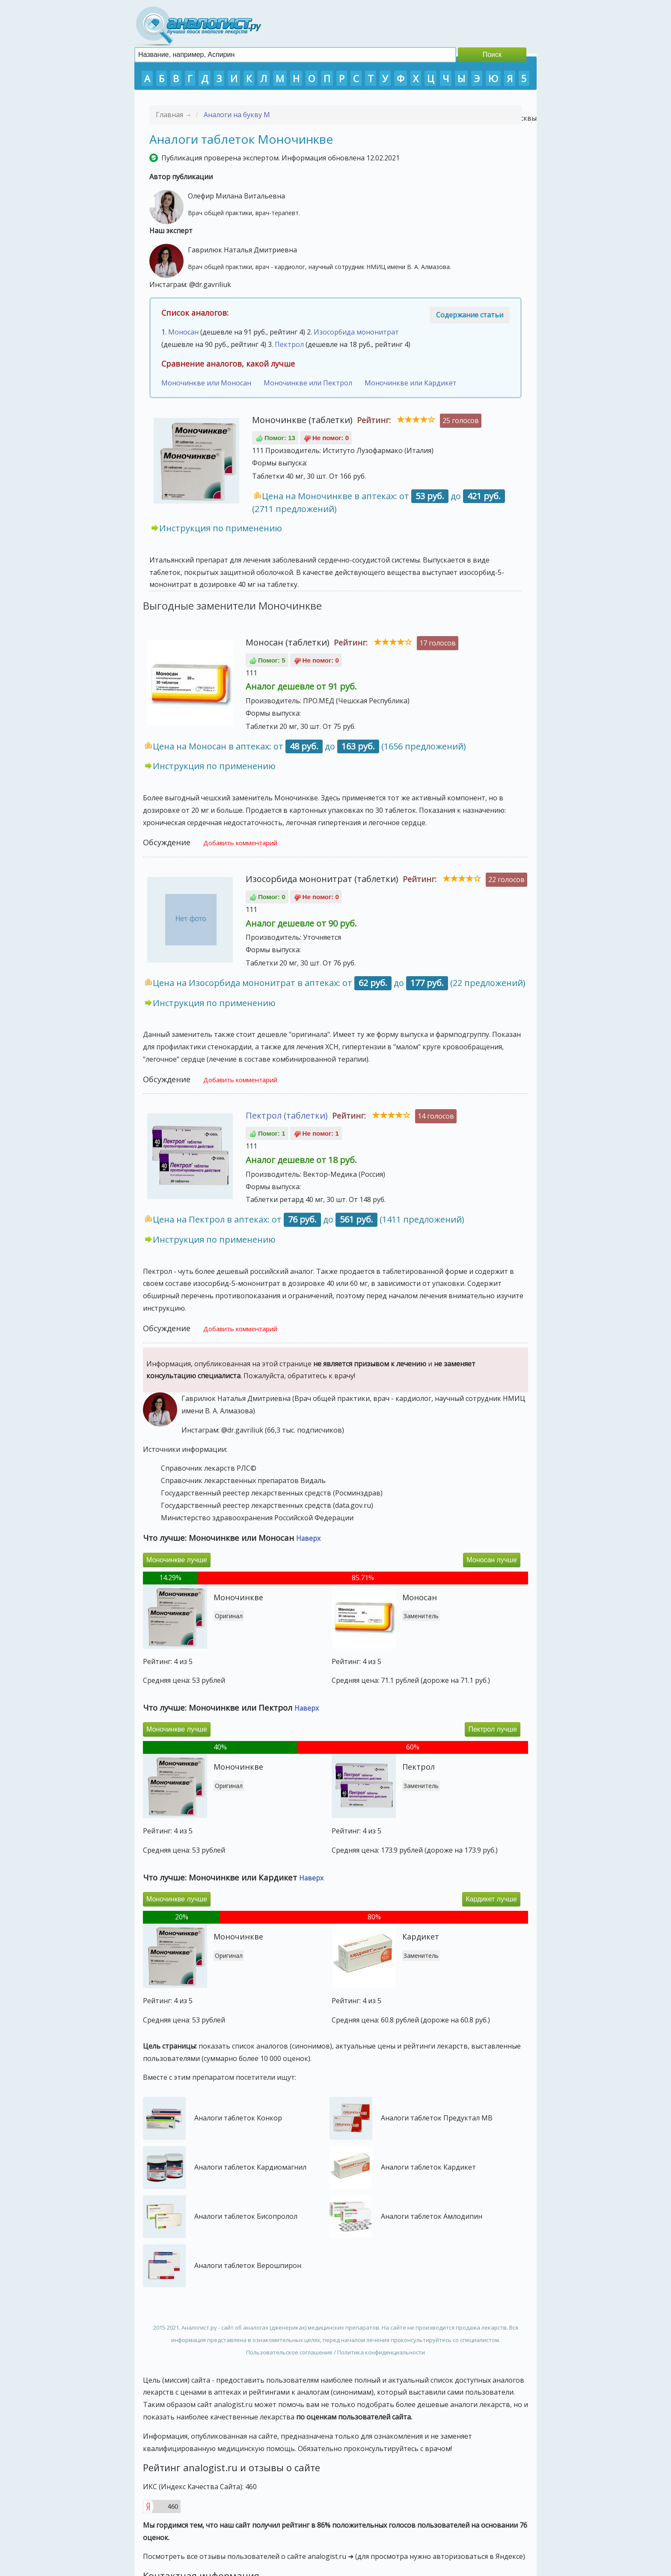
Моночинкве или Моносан (206, 383)
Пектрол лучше (492, 1729)
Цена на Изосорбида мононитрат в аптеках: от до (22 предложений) (339, 983)
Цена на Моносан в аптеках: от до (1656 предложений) (309, 746)
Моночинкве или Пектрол (308, 383)
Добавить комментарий (240, 842)
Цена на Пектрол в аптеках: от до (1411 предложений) (308, 1219)
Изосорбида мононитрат (356, 332)
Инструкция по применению (220, 528)
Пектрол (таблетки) (287, 1115)
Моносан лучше (491, 1559)
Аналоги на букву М (237, 114)
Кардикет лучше (491, 1899)
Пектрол (289, 344)
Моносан (183, 332)
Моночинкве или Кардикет (411, 383)
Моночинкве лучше (176, 1559)
